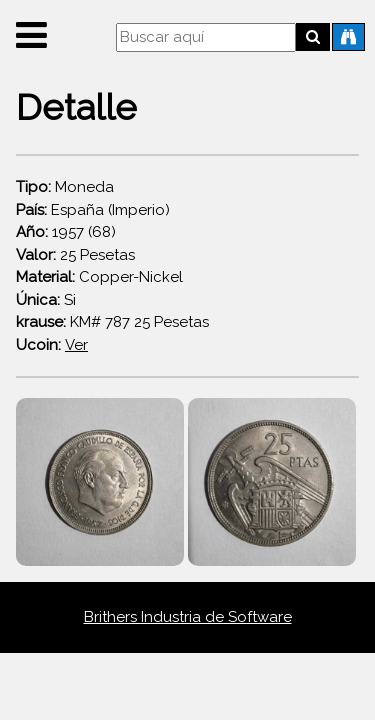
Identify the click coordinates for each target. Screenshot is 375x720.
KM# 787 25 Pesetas (112, 322)
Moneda (65, 187)
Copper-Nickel (99, 277)
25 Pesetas (75, 255)
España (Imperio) (93, 210)
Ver (76, 345)
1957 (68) (66, 232)
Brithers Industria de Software (188, 617)
